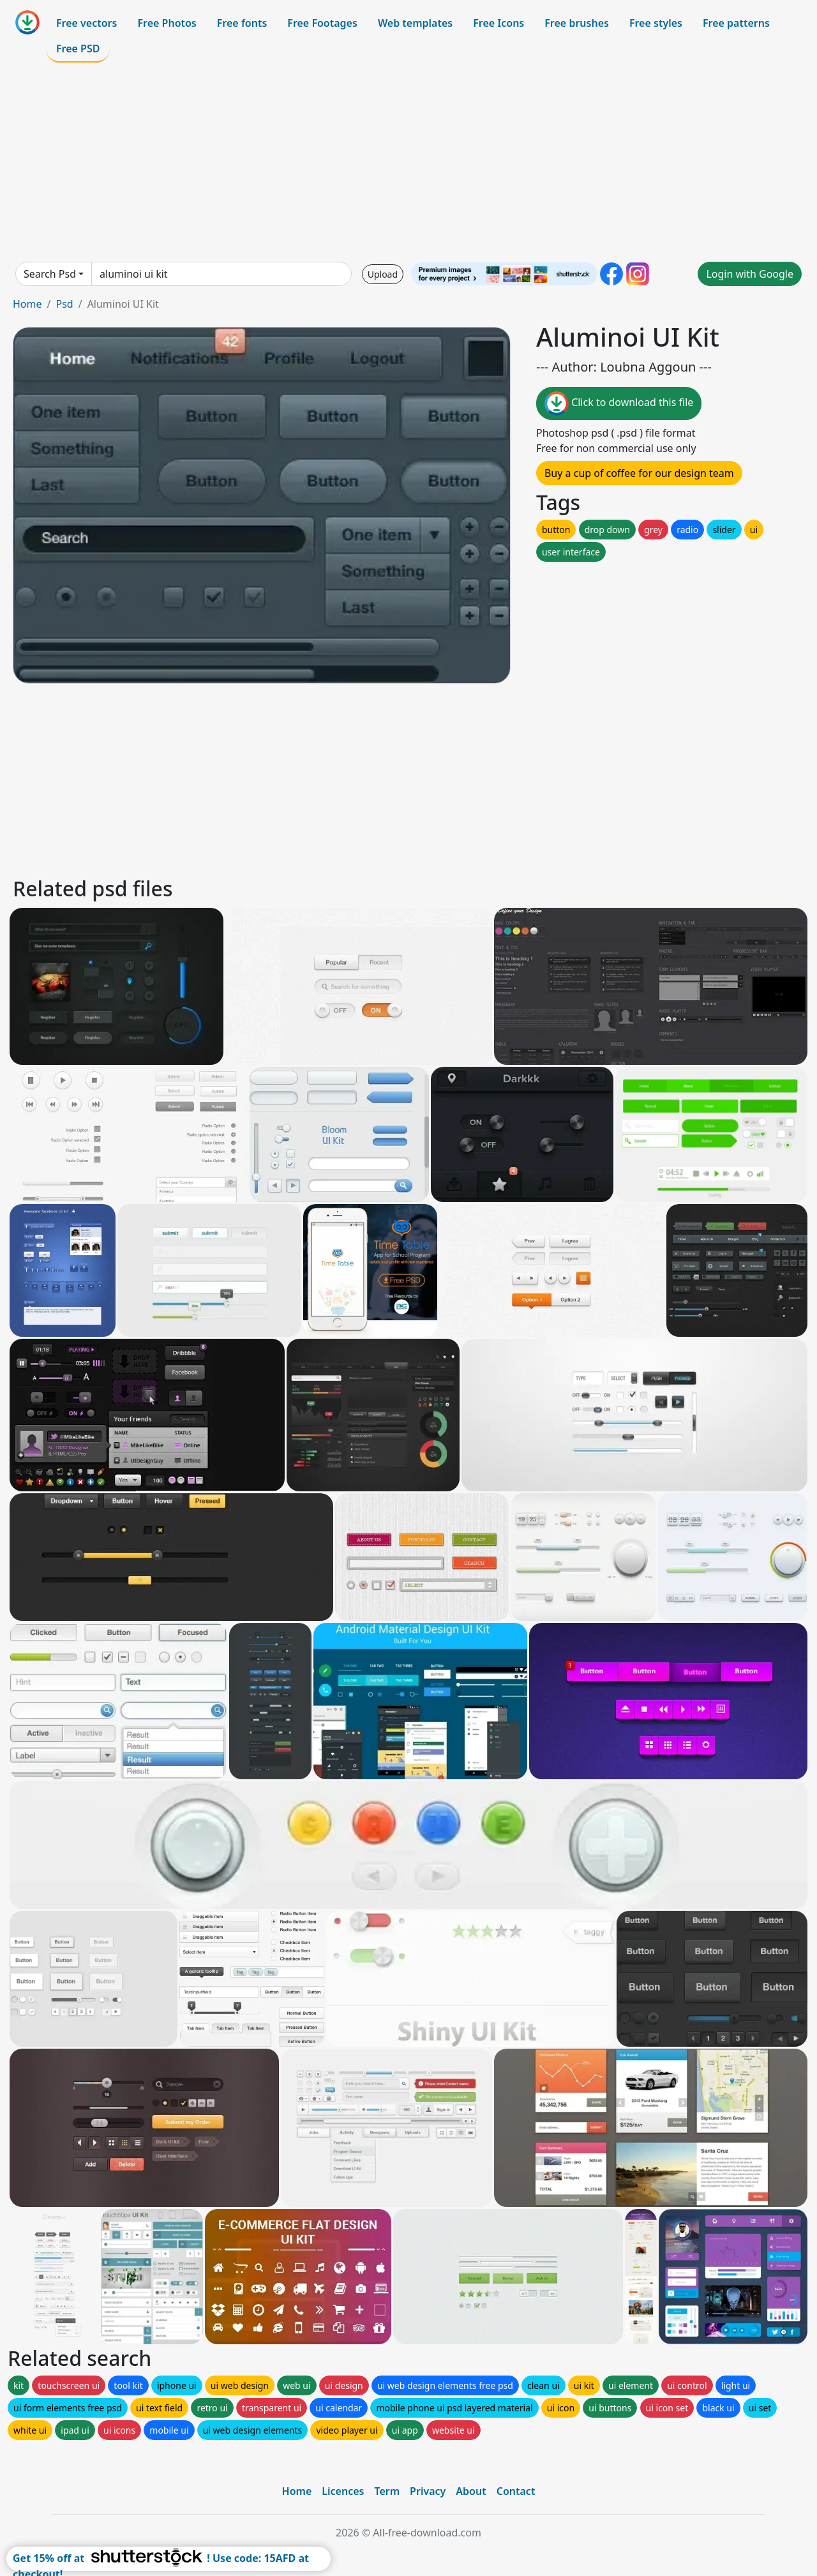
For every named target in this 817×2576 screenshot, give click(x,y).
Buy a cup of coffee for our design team (639, 473)
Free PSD (78, 48)
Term (387, 2491)
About (471, 2491)
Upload (383, 274)
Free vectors (86, 23)
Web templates (415, 23)
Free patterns (736, 23)
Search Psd (50, 274)
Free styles (655, 23)
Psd (64, 304)
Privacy (428, 2491)
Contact (516, 2491)
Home (27, 304)
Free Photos (166, 23)
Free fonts (242, 23)
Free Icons (498, 23)
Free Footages (322, 23)
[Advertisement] (408, 162)
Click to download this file (618, 403)
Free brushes (576, 23)
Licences (343, 2491)
